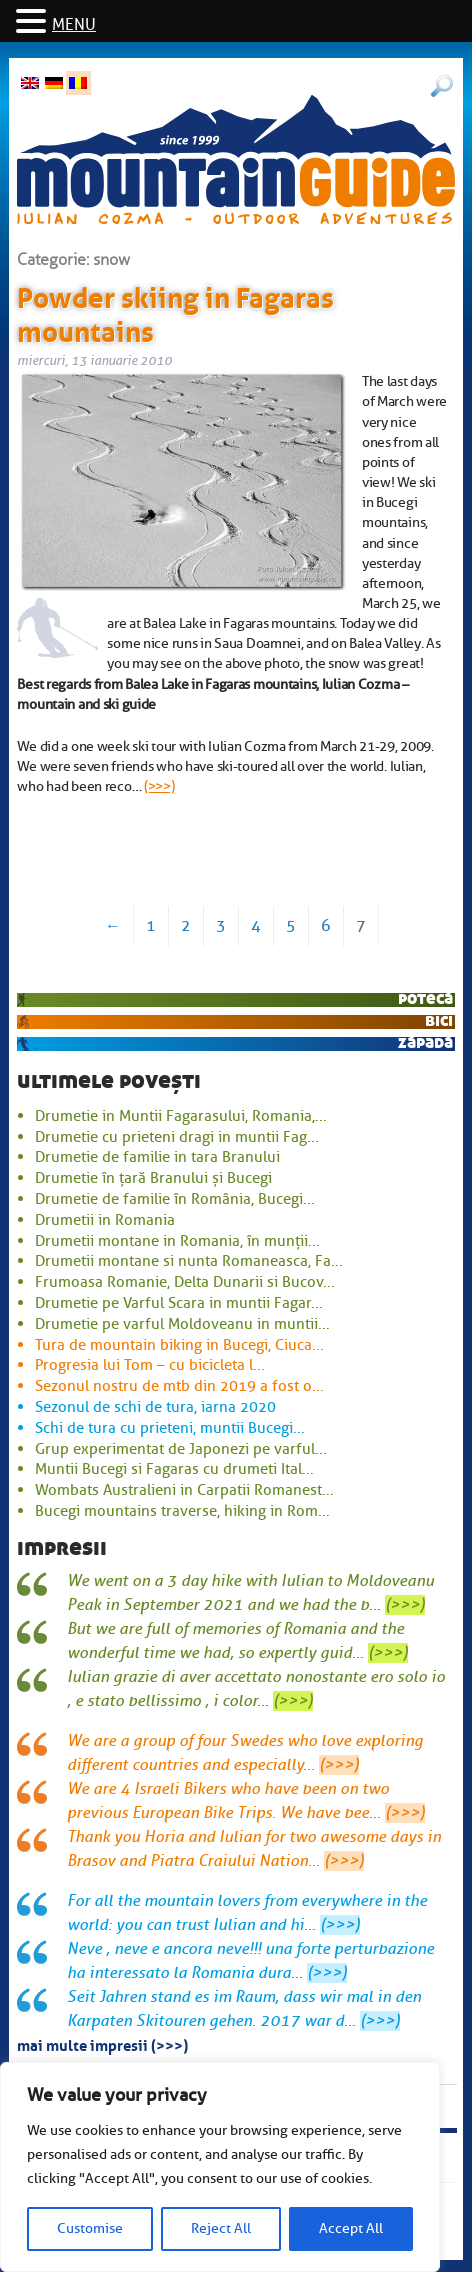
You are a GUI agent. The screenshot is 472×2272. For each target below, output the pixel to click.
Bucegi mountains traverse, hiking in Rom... (182, 1511)
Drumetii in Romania (105, 1220)
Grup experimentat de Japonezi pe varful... (181, 1449)
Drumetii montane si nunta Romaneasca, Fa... (189, 1261)
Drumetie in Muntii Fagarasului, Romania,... (181, 1116)
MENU (74, 25)
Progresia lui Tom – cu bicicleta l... (150, 1365)
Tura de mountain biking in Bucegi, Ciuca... (179, 1345)
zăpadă (425, 1042)
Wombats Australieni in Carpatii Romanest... (184, 1490)
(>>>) (159, 786)
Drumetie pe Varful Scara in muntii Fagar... (179, 1303)
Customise (90, 2228)
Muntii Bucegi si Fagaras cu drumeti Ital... (174, 1469)
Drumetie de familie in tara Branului (157, 1157)
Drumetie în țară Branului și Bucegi (153, 1178)
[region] (220, 2167)
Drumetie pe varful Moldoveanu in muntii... (182, 1324)
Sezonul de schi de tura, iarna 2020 (155, 1407)
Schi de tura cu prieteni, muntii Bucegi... (170, 1428)
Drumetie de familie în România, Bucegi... (175, 1199)
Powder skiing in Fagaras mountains (175, 311)
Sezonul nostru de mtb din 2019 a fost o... (179, 1386)
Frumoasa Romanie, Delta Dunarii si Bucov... (185, 1282)
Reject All (221, 2228)
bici (439, 1020)
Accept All (351, 2228)
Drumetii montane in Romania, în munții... (177, 1241)
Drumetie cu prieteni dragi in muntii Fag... (177, 1137)
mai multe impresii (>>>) (102, 2044)
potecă (425, 998)
